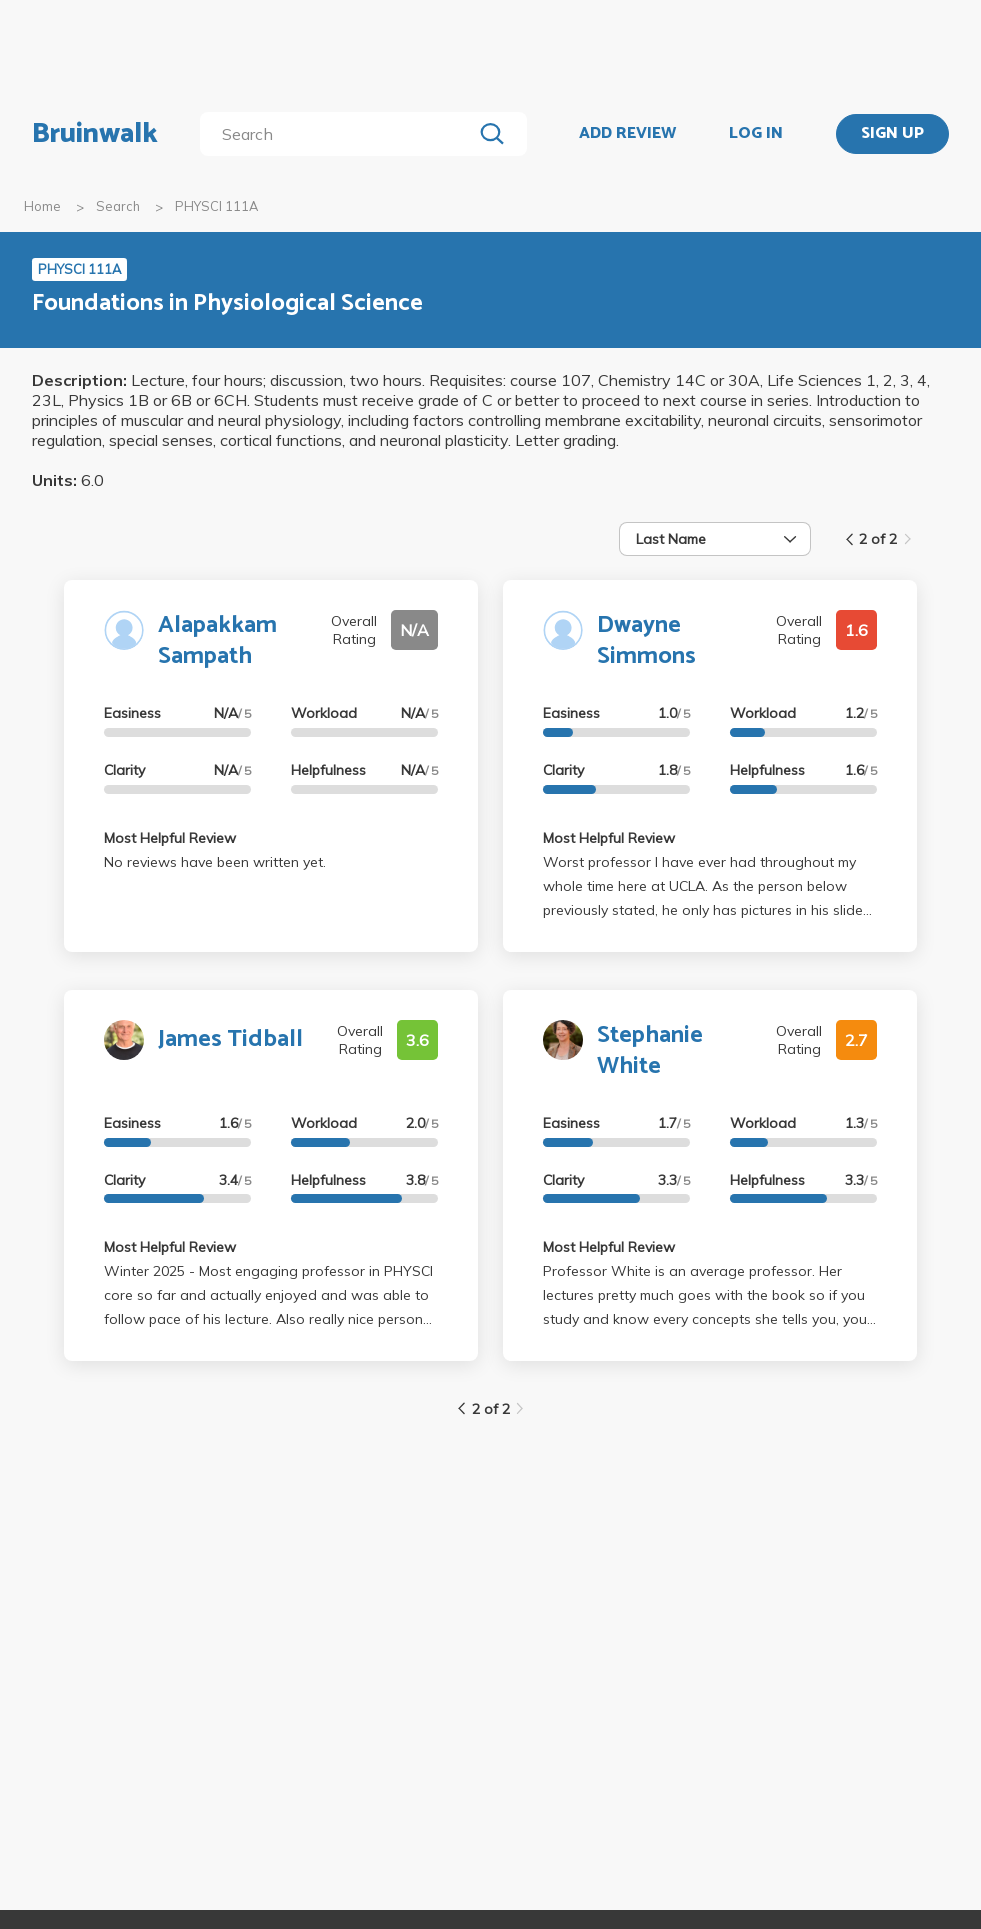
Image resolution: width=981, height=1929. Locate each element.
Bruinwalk (95, 134)
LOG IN (756, 134)
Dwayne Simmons (646, 641)
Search (118, 206)
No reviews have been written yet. (215, 862)
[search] (340, 134)
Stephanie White (650, 1051)
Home (42, 206)
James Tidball (230, 1039)
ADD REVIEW (627, 134)
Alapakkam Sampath (217, 641)
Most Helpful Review (170, 838)
